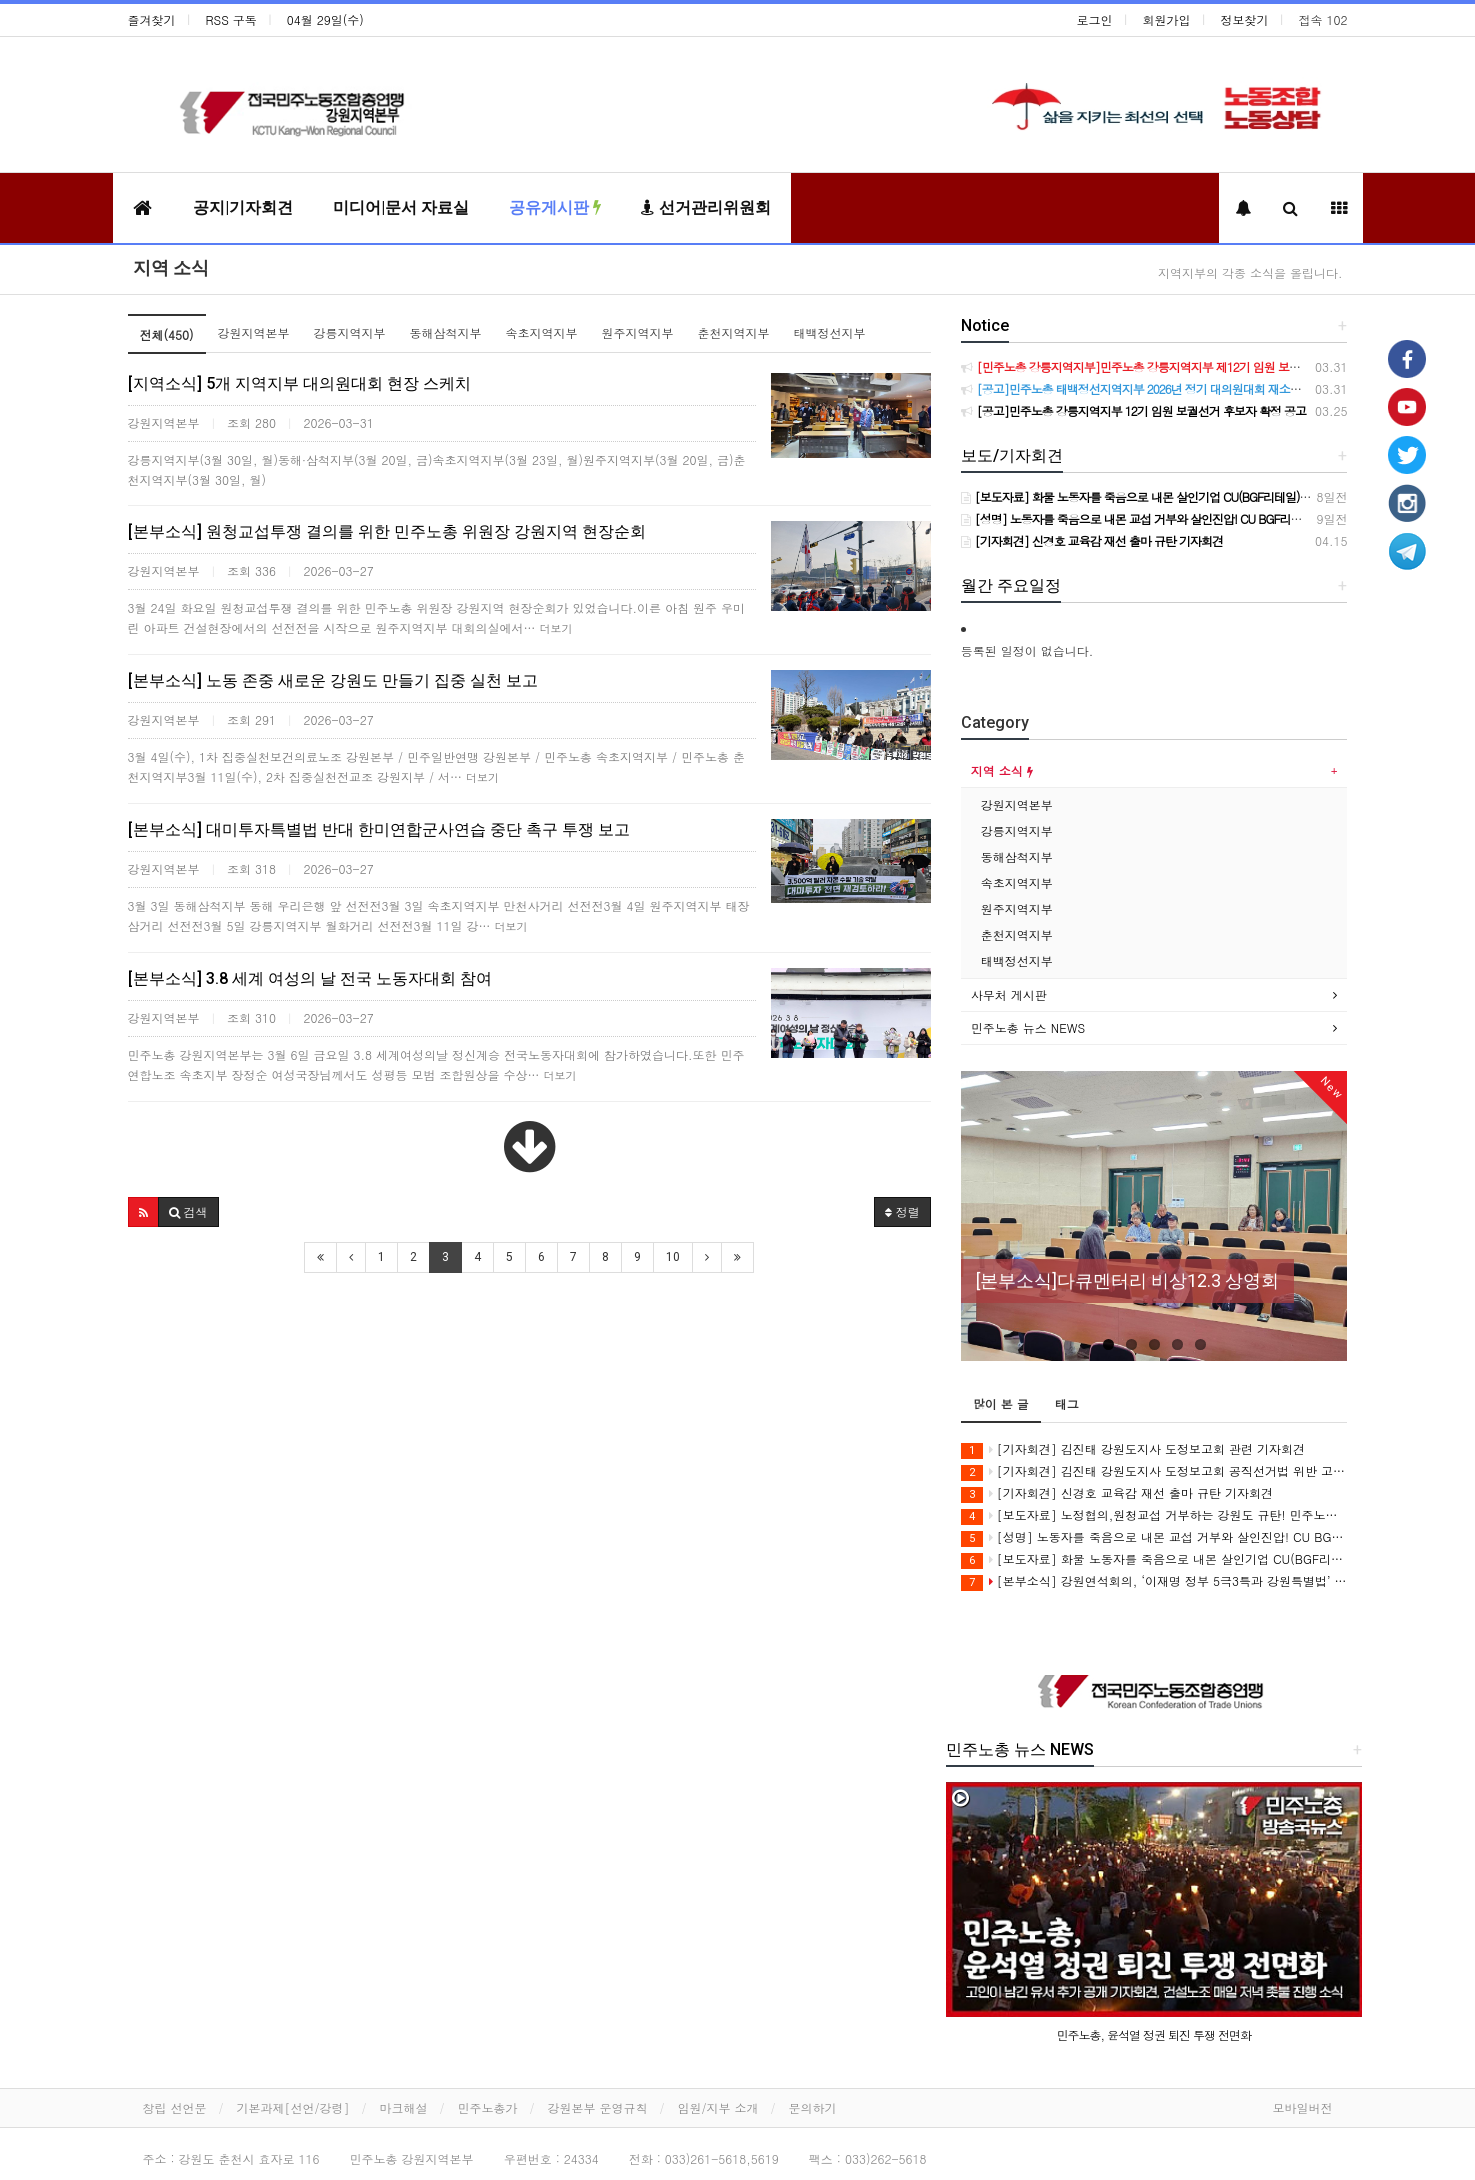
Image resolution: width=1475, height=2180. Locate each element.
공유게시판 (555, 207)
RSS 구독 (231, 19)
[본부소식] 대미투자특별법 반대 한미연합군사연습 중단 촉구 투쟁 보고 (379, 829)
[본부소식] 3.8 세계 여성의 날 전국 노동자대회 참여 (310, 978)
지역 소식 (171, 267)
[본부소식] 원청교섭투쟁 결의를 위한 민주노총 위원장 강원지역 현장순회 (387, 531)
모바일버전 (1303, 2107)
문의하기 (813, 2107)
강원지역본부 (254, 332)
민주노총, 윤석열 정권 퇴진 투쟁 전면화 (1154, 2034)
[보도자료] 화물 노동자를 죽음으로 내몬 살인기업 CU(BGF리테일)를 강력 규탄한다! (1154, 1559)
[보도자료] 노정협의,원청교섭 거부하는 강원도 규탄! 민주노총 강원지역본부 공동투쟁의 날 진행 (1154, 1515)
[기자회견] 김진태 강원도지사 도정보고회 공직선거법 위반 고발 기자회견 (1154, 1471)
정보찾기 (1245, 19)
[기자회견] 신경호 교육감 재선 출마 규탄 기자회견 (1117, 1493)
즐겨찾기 (152, 19)
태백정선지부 (830, 332)
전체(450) (167, 334)
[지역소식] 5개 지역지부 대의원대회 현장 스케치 (299, 383)
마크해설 (404, 2107)
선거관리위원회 (706, 207)
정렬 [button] (902, 1211)
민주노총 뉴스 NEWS (1028, 1027)
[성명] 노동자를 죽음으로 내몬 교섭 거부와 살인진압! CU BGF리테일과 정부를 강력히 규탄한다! (1154, 1537)
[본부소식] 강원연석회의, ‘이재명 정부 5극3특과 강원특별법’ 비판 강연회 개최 (1154, 1581)
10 (673, 1257)
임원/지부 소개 (718, 2107)
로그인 (1095, 19)
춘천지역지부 (734, 332)
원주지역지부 (638, 332)
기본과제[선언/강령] (293, 2107)
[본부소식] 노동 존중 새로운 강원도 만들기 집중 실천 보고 (333, 680)
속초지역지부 (542, 332)
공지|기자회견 (243, 207)
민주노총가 (488, 2107)
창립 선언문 (175, 2107)
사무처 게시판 (1009, 994)
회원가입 (1167, 19)
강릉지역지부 (350, 332)
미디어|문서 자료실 (401, 207)
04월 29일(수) (325, 19)
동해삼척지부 (446, 332)
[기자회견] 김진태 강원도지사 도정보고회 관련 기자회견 (1133, 1449)
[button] (143, 1212)
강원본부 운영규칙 (598, 2107)
